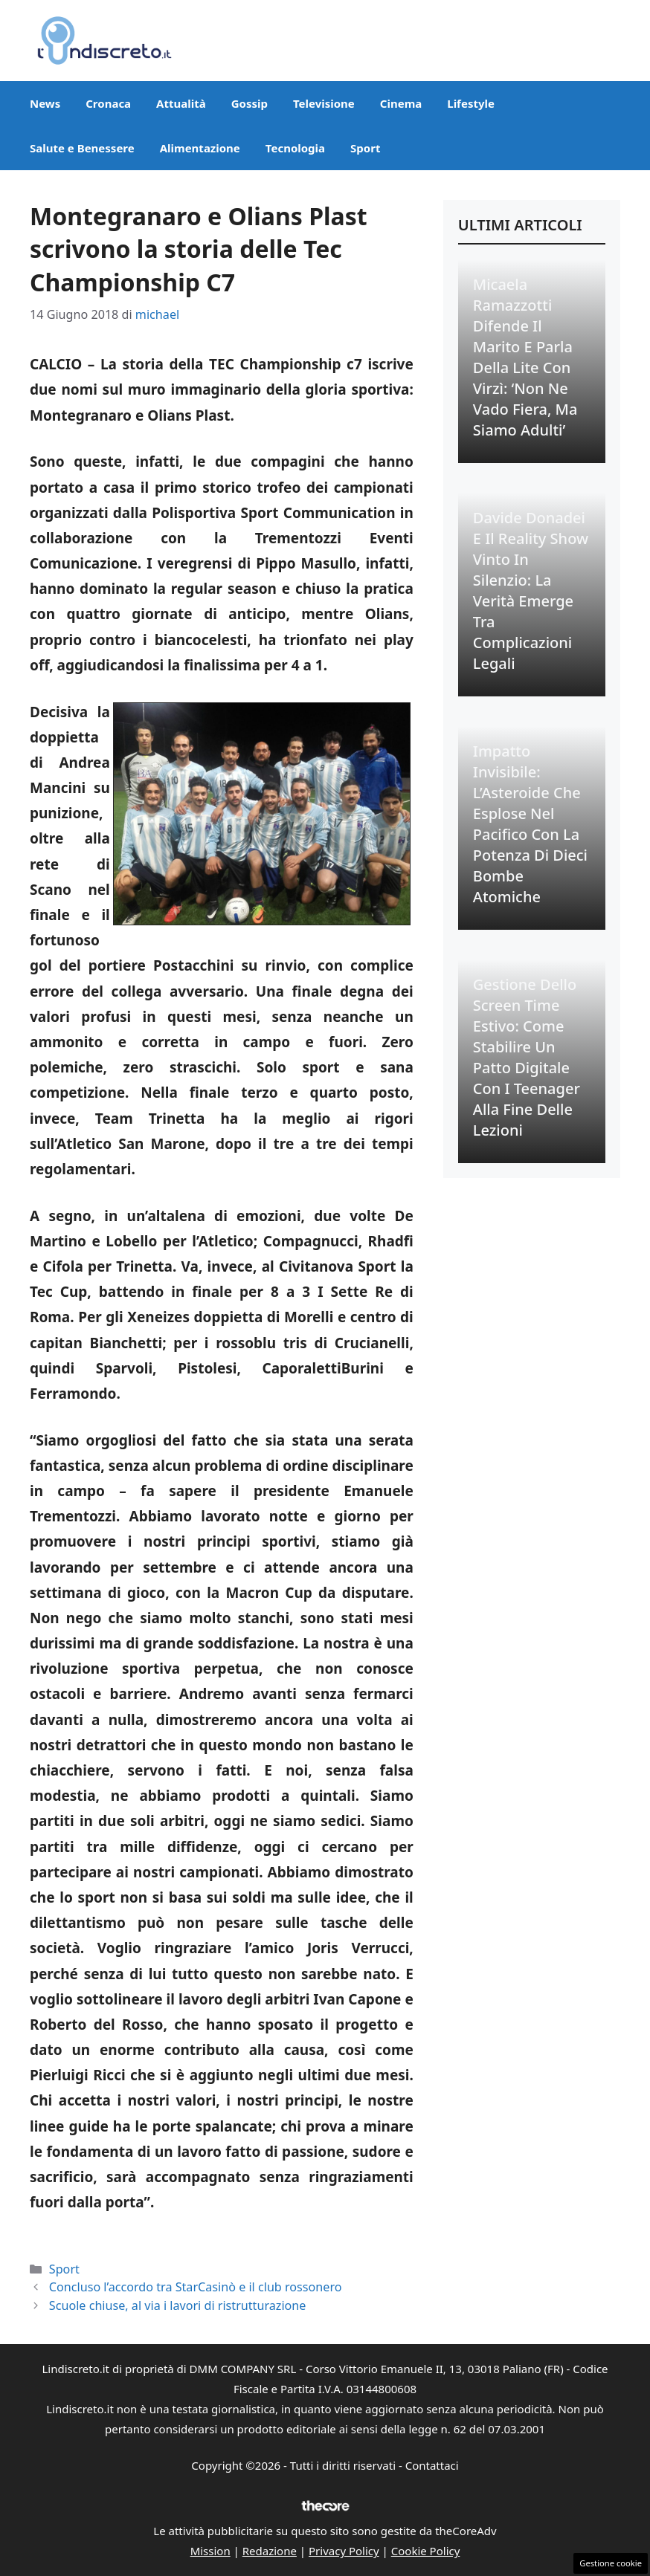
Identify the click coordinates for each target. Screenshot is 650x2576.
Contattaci (432, 2465)
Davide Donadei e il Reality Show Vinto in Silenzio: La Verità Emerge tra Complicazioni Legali (530, 590)
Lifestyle (471, 103)
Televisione (324, 103)
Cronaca (108, 103)
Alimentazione (200, 147)
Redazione (269, 2550)
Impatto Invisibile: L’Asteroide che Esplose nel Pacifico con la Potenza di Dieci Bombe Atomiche (530, 824)
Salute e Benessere (82, 147)
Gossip (249, 103)
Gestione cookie (610, 2563)
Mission (210, 2550)
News (45, 103)
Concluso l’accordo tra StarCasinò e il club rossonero (195, 2287)
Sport (365, 147)
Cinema (401, 103)
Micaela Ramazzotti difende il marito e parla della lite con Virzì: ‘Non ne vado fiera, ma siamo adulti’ (525, 357)
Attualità (181, 103)
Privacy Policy (344, 2550)
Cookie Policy (425, 2550)
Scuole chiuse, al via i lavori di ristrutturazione (177, 2305)
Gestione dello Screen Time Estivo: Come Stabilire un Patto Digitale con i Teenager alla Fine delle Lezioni (526, 1057)
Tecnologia (295, 147)
